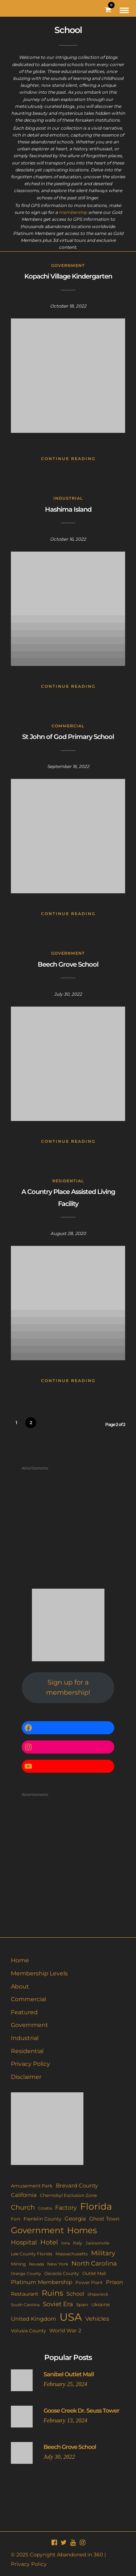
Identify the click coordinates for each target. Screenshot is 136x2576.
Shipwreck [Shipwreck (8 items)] (97, 2294)
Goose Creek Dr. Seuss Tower (81, 2410)
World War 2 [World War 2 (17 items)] (65, 2330)
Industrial (68, 498)
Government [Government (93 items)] (37, 2230)
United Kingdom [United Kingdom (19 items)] (33, 2319)
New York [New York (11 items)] (57, 2264)
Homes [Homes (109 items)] (82, 2230)
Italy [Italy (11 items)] (77, 2243)
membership (73, 212)
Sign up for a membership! (68, 1687)
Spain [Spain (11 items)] (82, 2304)
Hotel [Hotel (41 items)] (49, 2242)
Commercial (68, 725)
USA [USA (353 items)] (70, 2317)
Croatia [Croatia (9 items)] (45, 2208)
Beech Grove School (68, 964)
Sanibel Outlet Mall (69, 2374)
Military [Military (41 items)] (103, 2253)
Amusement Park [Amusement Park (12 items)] (32, 2186)
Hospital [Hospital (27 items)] (24, 2242)
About (20, 1986)
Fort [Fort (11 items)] (15, 2219)
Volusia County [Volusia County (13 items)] (28, 2330)
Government (68, 265)
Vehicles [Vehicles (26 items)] (97, 2318)
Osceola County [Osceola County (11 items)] (61, 2273)
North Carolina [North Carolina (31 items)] (94, 2263)
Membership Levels (39, 1973)
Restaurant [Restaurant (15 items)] (24, 2294)
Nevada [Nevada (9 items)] (36, 2264)
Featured (24, 2012)
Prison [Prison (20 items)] (114, 2282)
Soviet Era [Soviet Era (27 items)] (58, 2304)
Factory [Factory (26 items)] (66, 2207)
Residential (68, 1180)
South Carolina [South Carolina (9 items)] (25, 2304)
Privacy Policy (30, 2063)
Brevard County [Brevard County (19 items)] (77, 2185)
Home (20, 1960)
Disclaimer (26, 2076)
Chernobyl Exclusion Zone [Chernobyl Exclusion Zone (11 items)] (68, 2195)
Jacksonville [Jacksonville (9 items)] (98, 2243)
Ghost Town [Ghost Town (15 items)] (104, 2219)
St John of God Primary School (68, 737)
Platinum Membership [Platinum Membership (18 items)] (41, 2282)
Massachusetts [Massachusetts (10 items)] (71, 2253)
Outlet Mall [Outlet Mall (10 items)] (94, 2273)
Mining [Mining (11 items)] (18, 2264)
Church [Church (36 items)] (23, 2207)
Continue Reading (68, 458)
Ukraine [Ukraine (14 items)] (100, 2304)
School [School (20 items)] (75, 2293)
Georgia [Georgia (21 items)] (75, 2218)
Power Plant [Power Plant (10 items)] (89, 2282)
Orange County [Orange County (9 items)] (26, 2273)
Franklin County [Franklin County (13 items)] (42, 2219)
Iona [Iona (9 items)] (65, 2243)
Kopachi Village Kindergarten (68, 276)
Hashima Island (68, 509)
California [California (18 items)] (24, 2195)
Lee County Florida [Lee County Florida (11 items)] (31, 2253)
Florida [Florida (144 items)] (96, 2206)
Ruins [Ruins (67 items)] (52, 2292)
